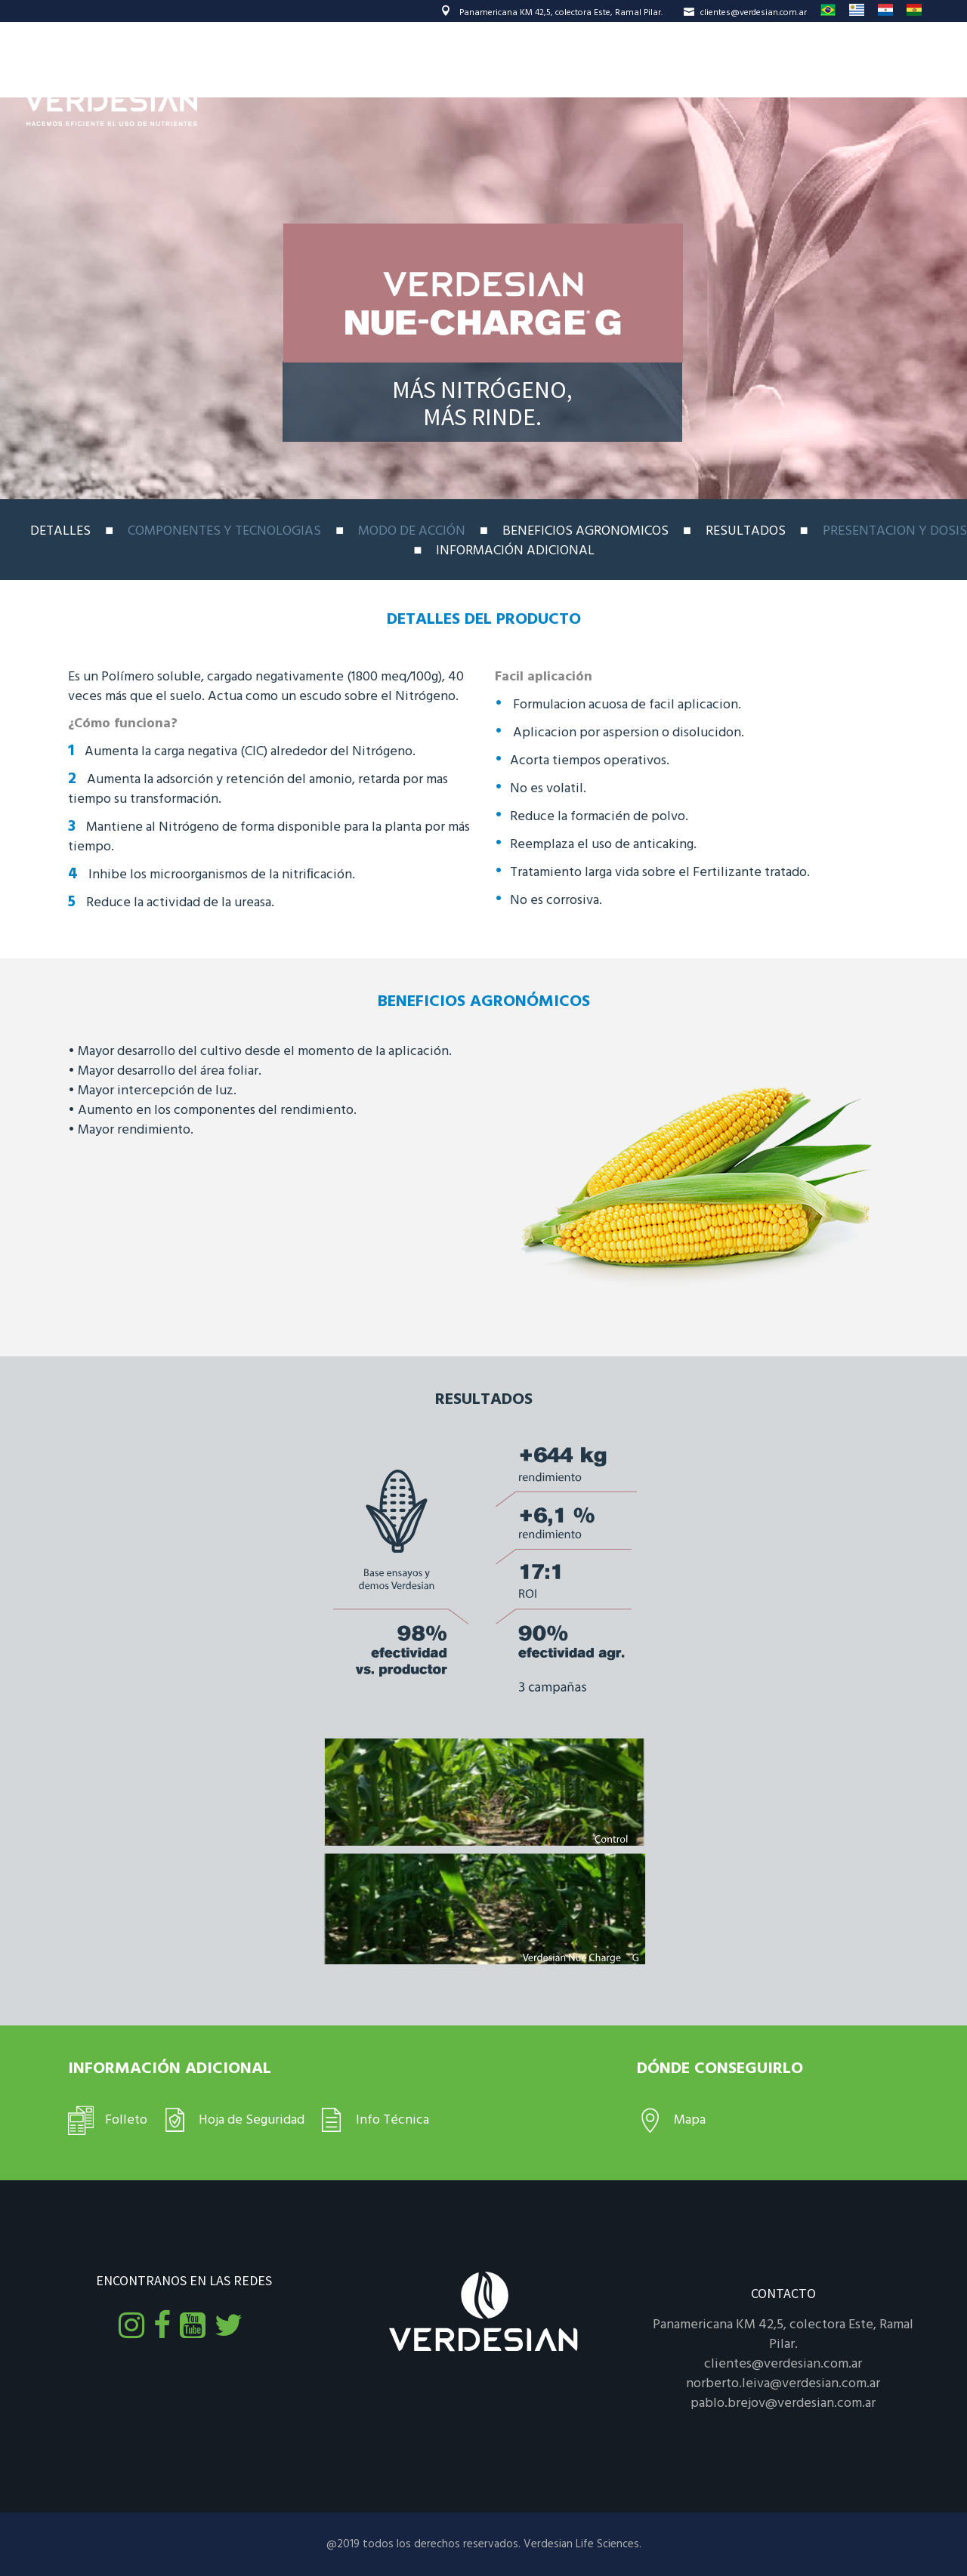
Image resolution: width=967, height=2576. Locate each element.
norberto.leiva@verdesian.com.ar (783, 2384)
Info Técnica (392, 2120)
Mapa (690, 2120)
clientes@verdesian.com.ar (745, 12)
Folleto (126, 2120)
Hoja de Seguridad (251, 2120)
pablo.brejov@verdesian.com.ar (783, 2403)
